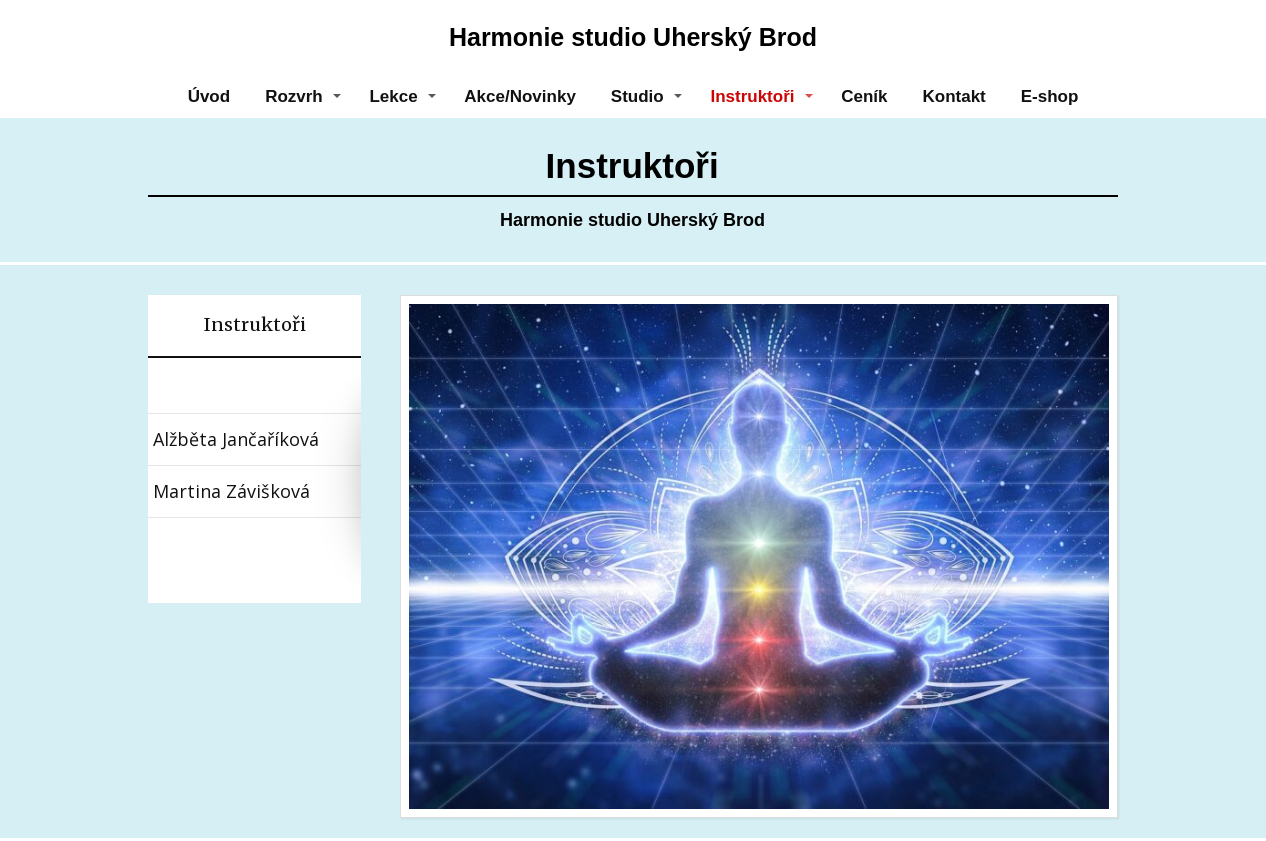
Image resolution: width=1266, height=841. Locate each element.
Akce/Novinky (520, 96)
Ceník (864, 96)
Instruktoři (752, 96)
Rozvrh (294, 96)
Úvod (209, 96)
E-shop (1050, 96)
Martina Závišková (231, 491)
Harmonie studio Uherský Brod (633, 37)
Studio (637, 96)
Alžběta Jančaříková (236, 439)
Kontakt (953, 96)
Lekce (393, 96)
